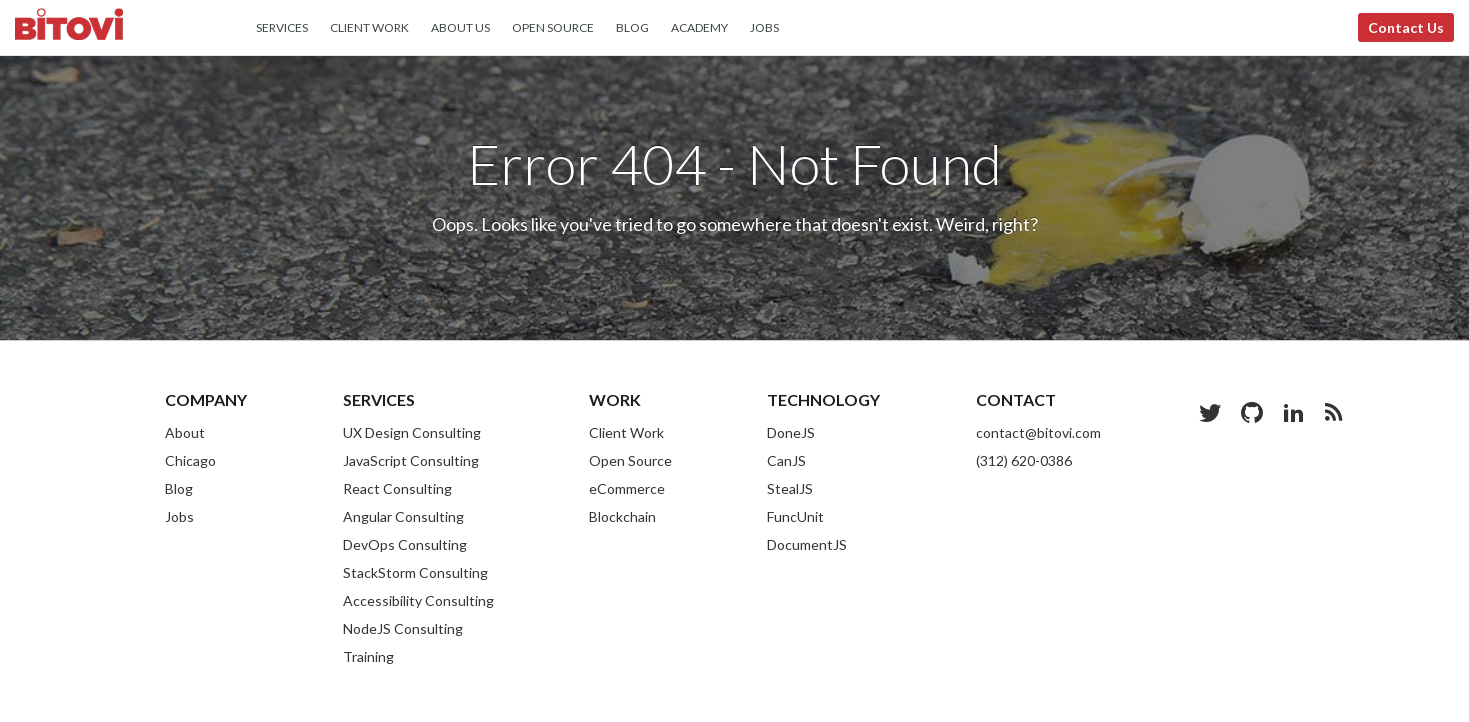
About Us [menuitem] (460, 27)
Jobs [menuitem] (764, 27)
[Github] (1252, 412)
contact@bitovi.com (1038, 432)
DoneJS (791, 432)
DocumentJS (807, 544)
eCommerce (627, 488)
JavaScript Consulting (411, 460)
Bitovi (69, 27)
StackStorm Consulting (415, 572)
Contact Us (1406, 27)
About (185, 432)
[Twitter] (1210, 412)
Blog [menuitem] (632, 27)
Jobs (179, 516)
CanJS (786, 460)
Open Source (630, 460)
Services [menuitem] (282, 27)
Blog (179, 488)
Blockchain (622, 516)
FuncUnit (795, 516)
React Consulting (397, 488)
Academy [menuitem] (699, 27)
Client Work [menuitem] (369, 27)
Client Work (626, 432)
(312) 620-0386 (1024, 460)
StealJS (790, 488)
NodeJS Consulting (403, 628)
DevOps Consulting (405, 544)
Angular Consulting (403, 516)
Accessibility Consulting (418, 600)
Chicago (190, 460)
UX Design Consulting (412, 432)
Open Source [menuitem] (553, 27)
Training (368, 656)
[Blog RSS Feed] (1333, 412)
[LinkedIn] (1294, 412)
